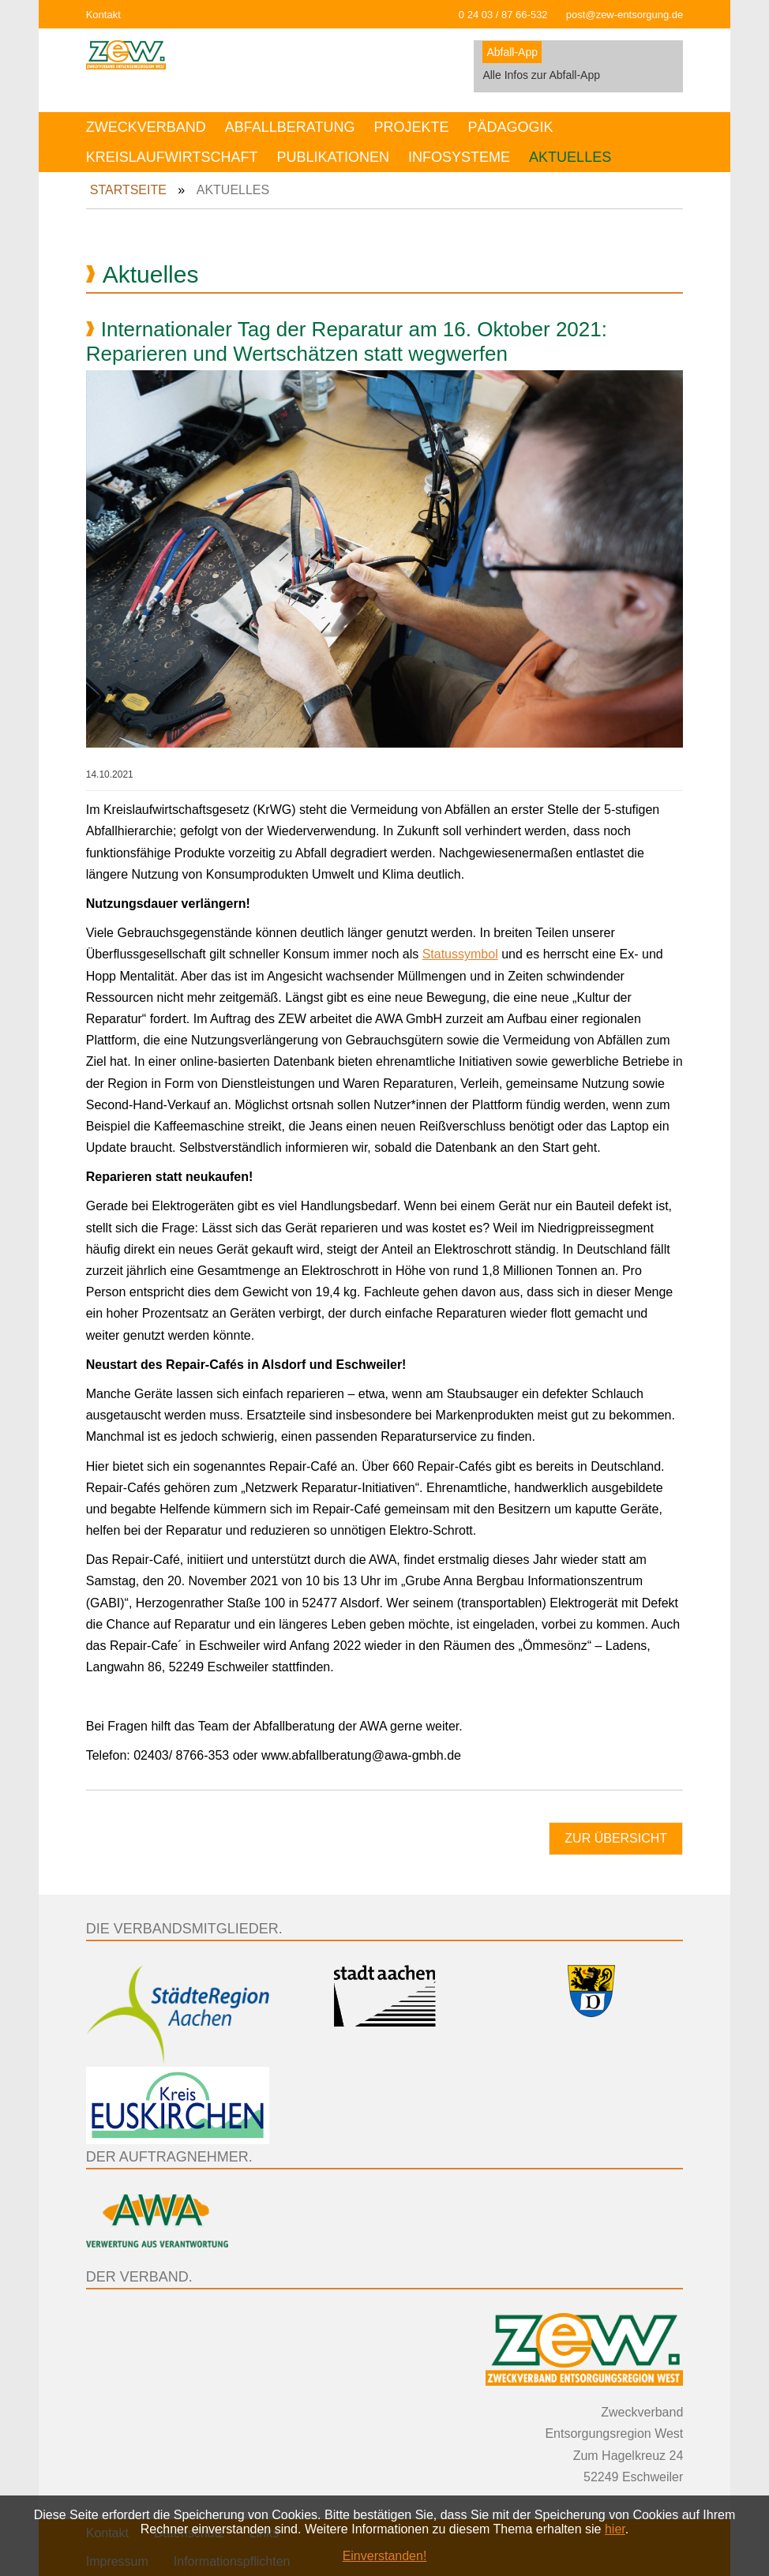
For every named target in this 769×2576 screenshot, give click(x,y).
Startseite (128, 190)
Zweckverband (146, 127)
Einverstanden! (385, 2556)
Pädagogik (510, 127)
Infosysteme (459, 157)
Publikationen (332, 157)
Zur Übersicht (616, 1838)
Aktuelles (570, 157)
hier (615, 2529)
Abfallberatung (290, 127)
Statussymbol (460, 954)
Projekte (410, 127)
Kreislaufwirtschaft (172, 157)
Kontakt (103, 15)
